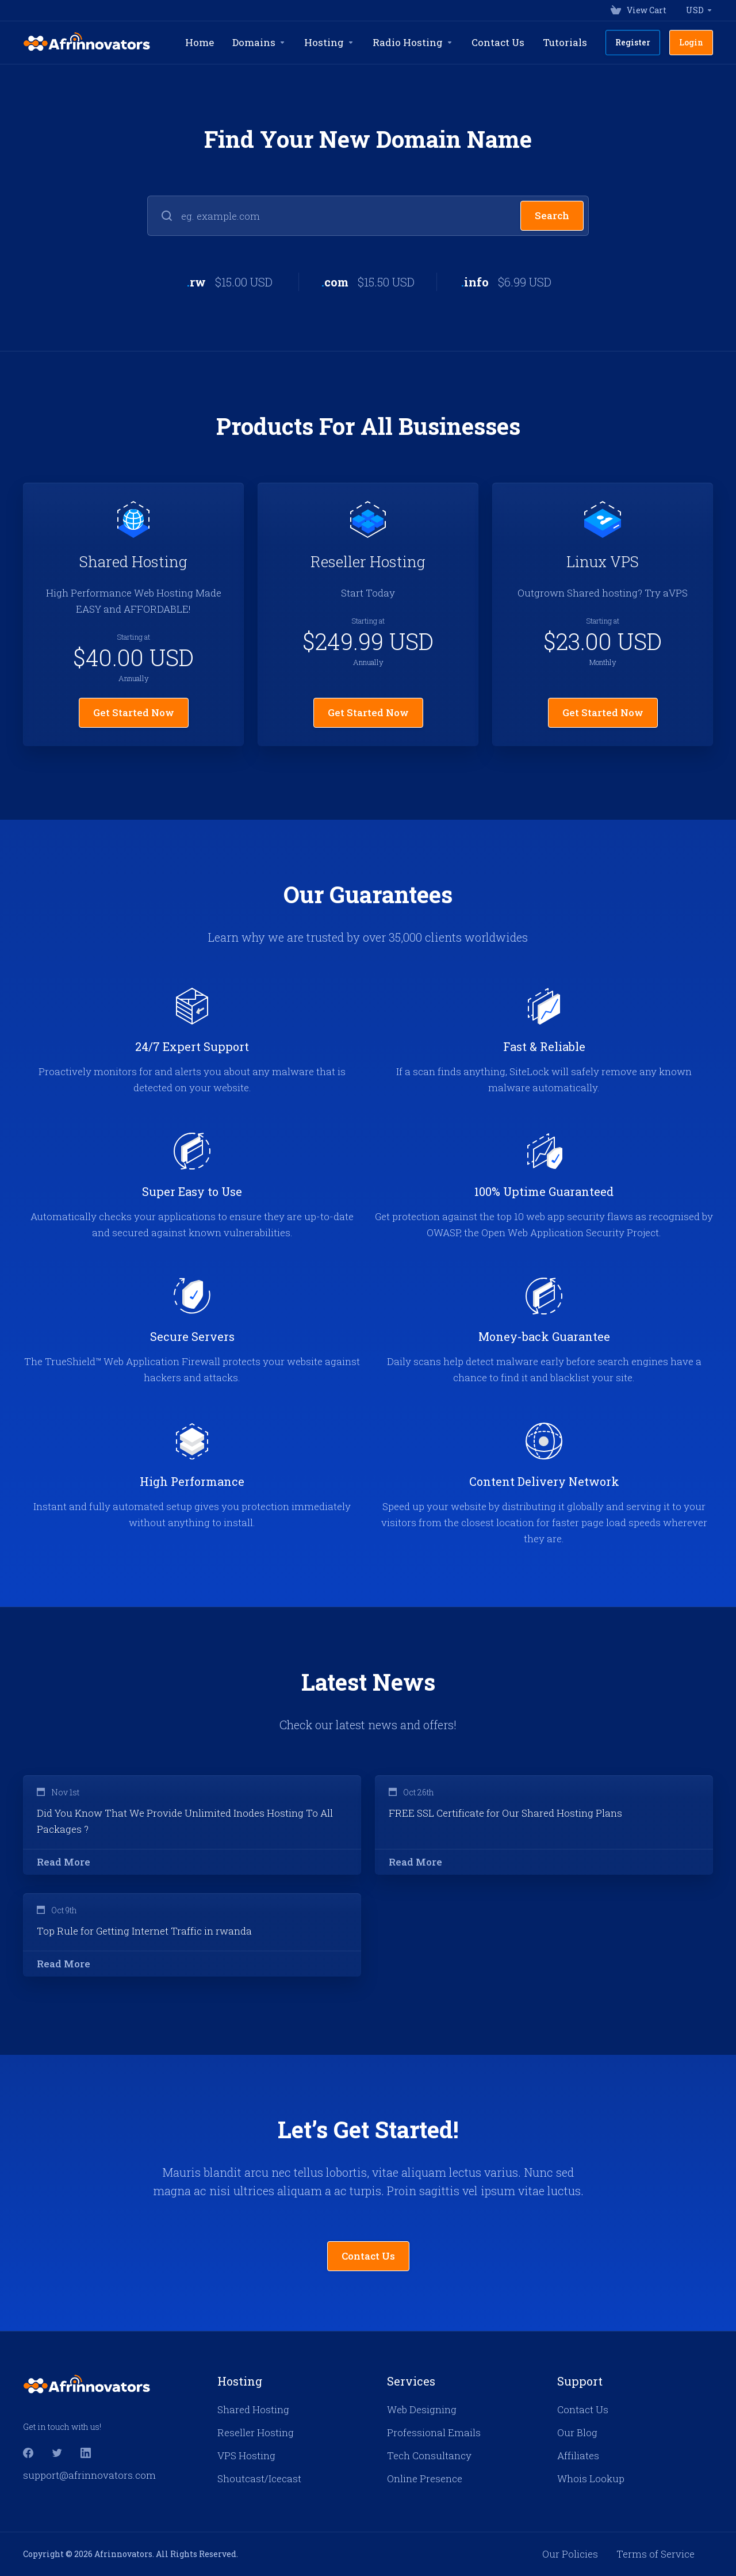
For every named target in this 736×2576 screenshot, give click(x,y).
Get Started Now (133, 712)
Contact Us (368, 2255)
